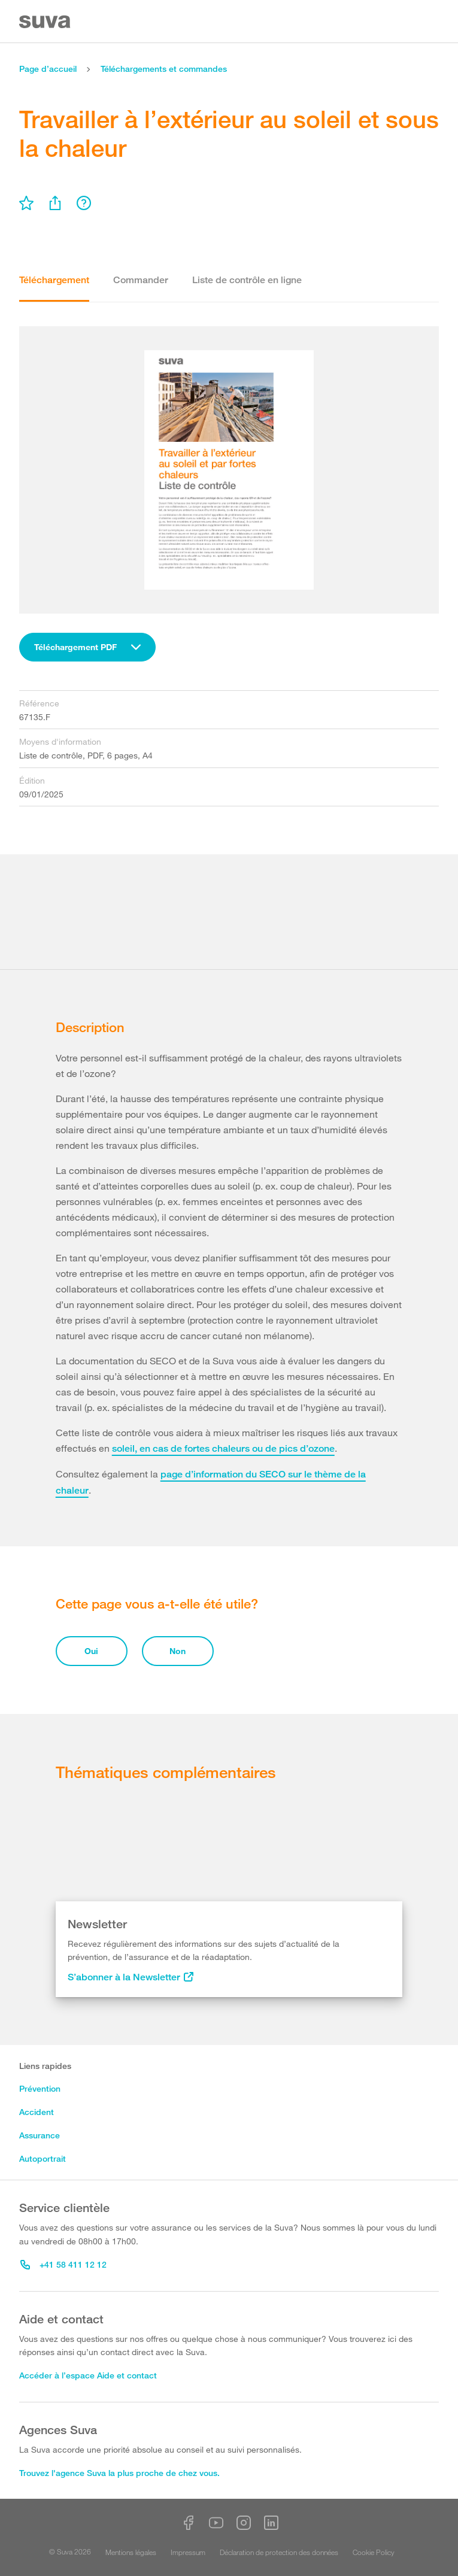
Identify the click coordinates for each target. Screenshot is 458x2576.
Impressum (188, 2552)
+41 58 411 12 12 (63, 2264)
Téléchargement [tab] (54, 280)
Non (177, 1651)
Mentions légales (130, 2552)
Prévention (39, 2088)
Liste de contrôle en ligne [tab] (247, 280)
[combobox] (87, 647)
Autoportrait (42, 2158)
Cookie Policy (374, 2552)
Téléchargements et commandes (164, 68)
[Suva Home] (45, 21)
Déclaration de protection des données (279, 2552)
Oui (91, 1651)
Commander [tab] (140, 280)
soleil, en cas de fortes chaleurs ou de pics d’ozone (223, 1448)
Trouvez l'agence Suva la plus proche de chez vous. (119, 2473)
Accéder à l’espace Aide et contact (88, 2375)
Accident (36, 2112)
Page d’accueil (48, 68)
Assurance (39, 2135)
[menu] (26, 203)
